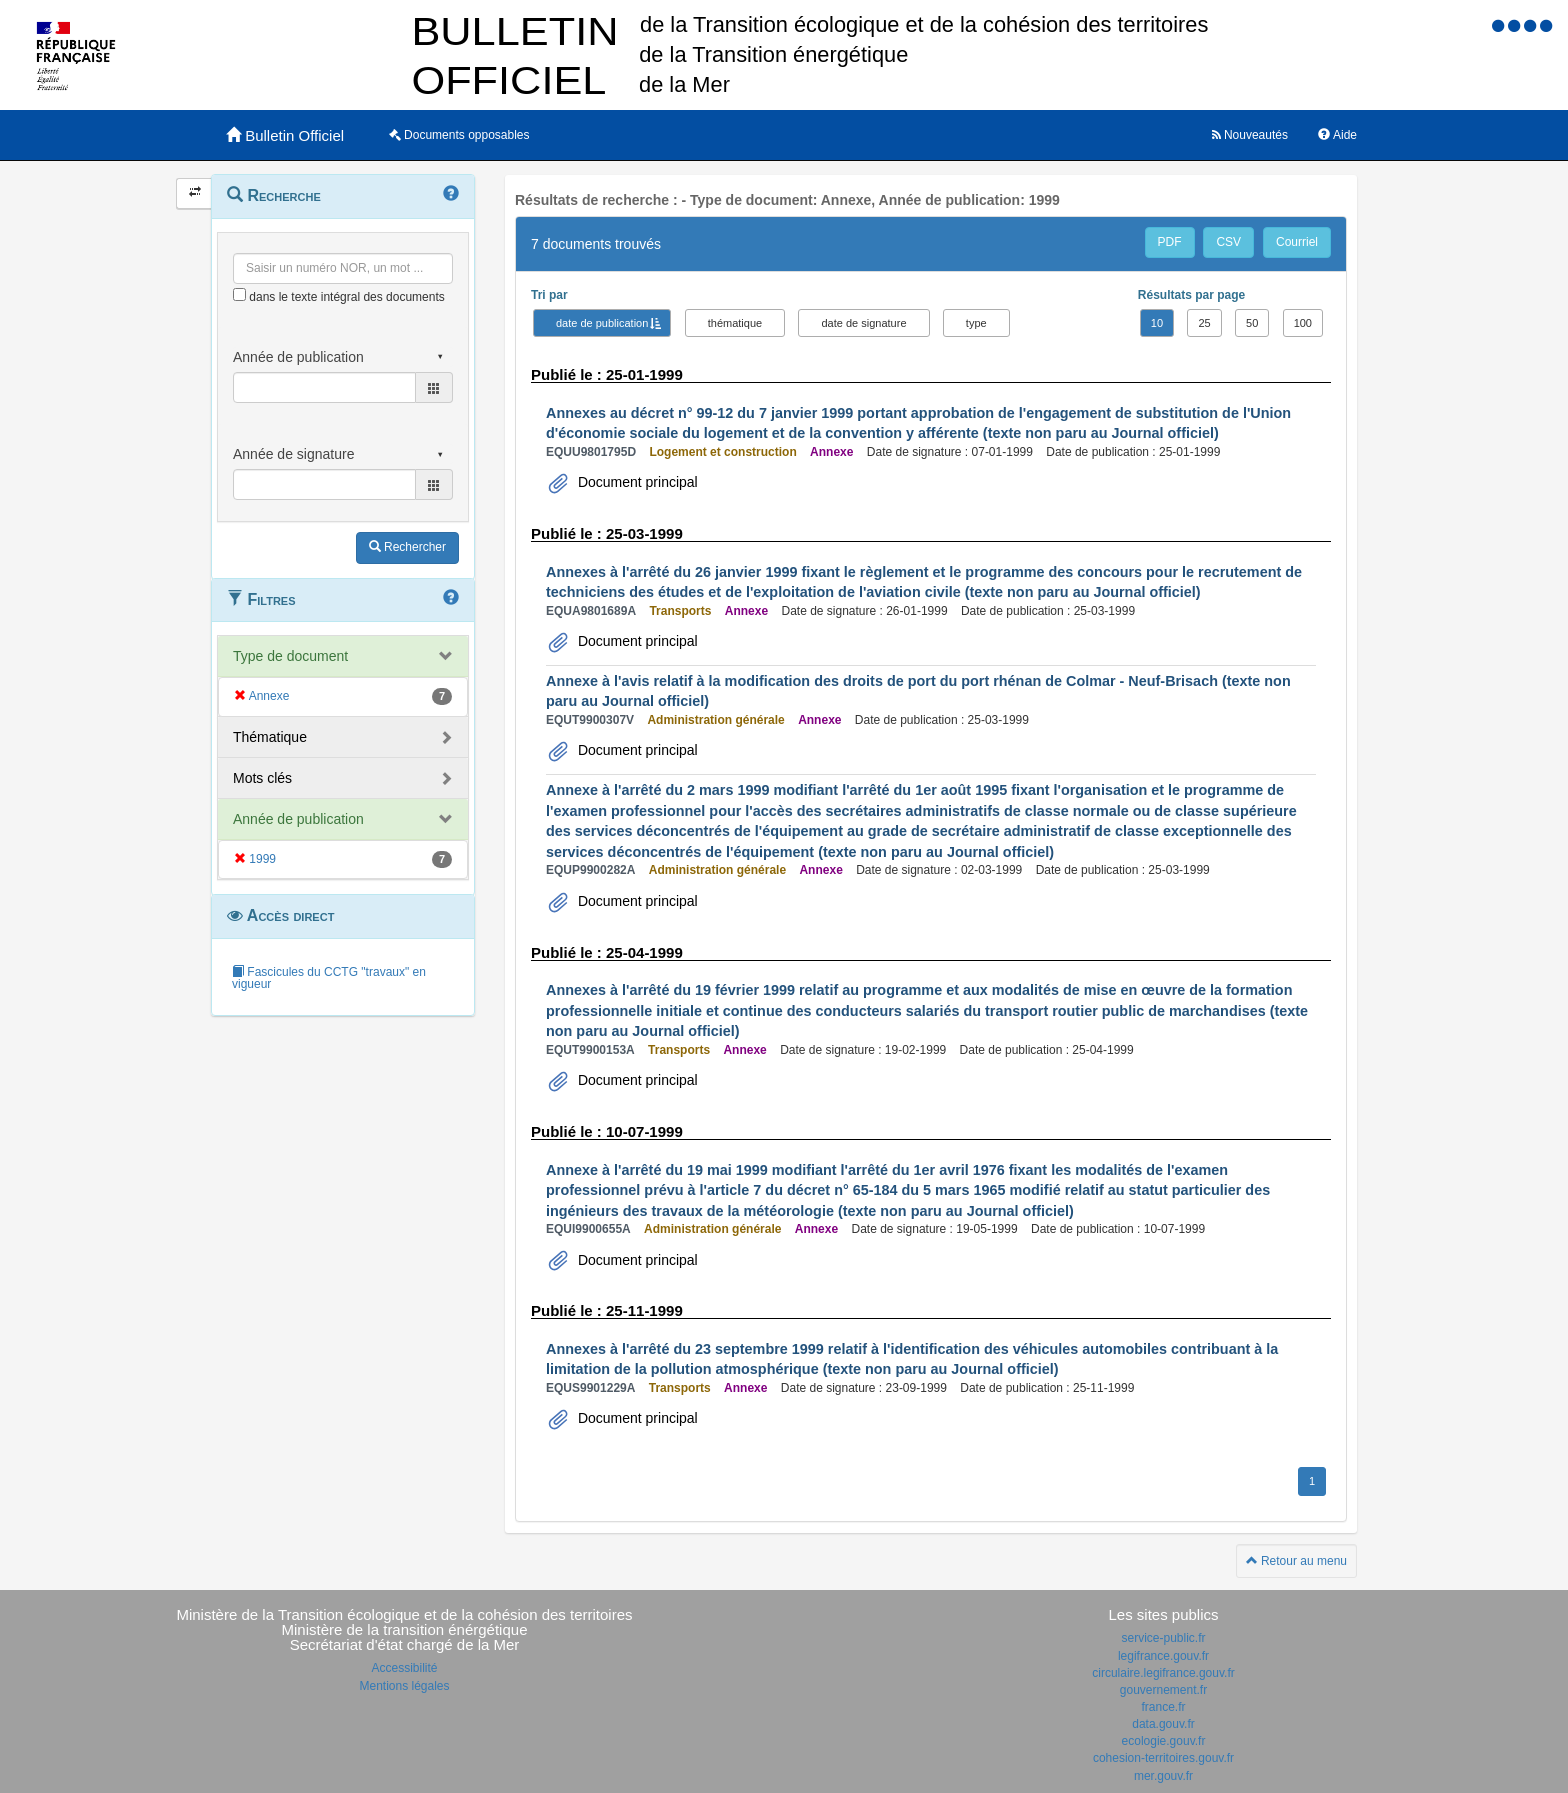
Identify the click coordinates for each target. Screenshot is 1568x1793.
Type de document (290, 656)
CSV (1228, 242)
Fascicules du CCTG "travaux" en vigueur (329, 978)
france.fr (1163, 1707)
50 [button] (1252, 323)
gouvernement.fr (1163, 1690)
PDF (1170, 242)
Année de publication (298, 819)
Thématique (270, 737)
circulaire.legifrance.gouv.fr (1163, 1673)
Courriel (1297, 242)
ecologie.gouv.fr (1164, 1741)
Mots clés (262, 778)
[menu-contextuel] (239, 294)
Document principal (636, 482)
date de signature (863, 323)
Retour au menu (1296, 1561)
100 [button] (1303, 323)
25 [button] (1204, 323)
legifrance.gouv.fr (1163, 1656)
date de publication (602, 323)
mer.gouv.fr (1163, 1776)
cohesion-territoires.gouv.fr (1163, 1758)
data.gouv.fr (1163, 1724)
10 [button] (1157, 323)
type (976, 323)
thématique (735, 323)
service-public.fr (1163, 1638)
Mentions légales (404, 1686)
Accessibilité (404, 1668)
